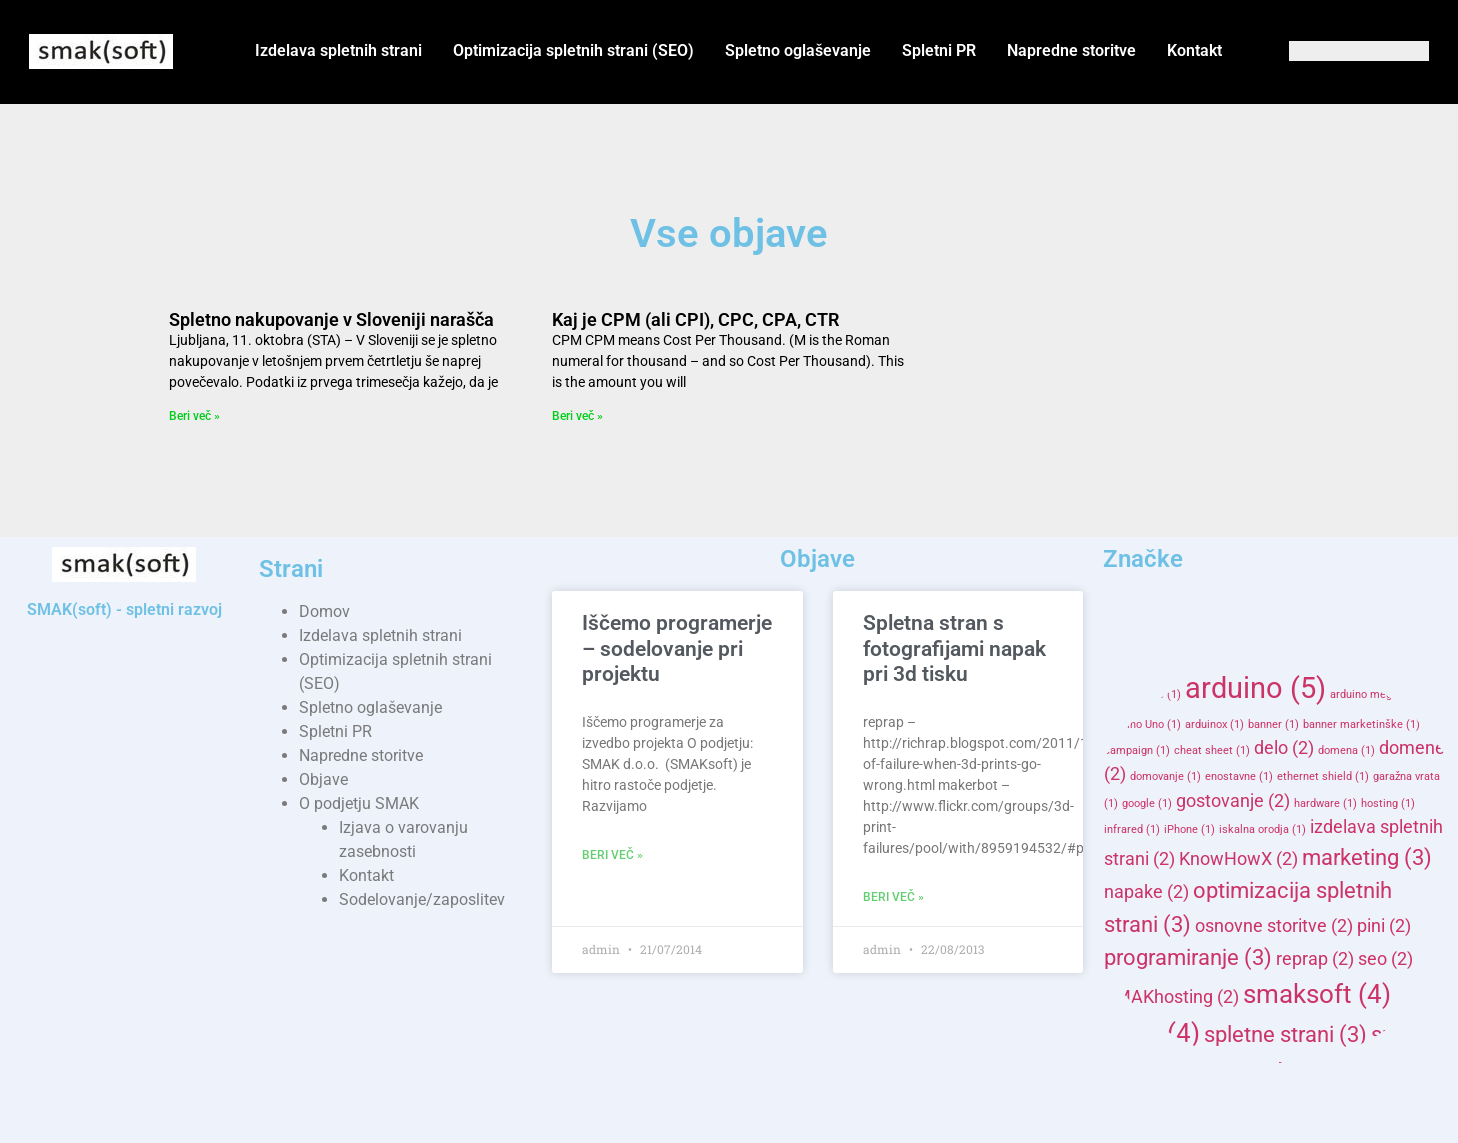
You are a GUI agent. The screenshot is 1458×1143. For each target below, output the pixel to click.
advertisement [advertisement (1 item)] (1252, 655)
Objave (323, 779)
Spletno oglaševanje (798, 50)
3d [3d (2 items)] (1127, 653)
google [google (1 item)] (1147, 803)
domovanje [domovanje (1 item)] (1165, 776)
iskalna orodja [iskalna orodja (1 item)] (1262, 829)
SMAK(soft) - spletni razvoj (124, 609)
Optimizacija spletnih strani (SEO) (573, 50)
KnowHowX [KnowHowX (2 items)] (1238, 859)
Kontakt (1194, 50)
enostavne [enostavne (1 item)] (1239, 776)
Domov (324, 611)
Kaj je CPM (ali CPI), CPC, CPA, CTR (695, 319)
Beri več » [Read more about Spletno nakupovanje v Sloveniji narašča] (194, 416)
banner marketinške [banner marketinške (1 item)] (1361, 724)
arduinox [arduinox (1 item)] (1214, 724)
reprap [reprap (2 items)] (1315, 959)
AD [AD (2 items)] (1179, 653)
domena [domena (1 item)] (1346, 750)
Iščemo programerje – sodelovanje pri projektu (677, 648)
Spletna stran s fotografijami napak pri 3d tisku (954, 648)
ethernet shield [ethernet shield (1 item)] (1323, 776)
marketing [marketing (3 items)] (1367, 857)
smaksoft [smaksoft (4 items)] (1317, 994)
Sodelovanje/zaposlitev (422, 899)
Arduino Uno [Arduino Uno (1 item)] (1142, 724)
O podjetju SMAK (359, 803)
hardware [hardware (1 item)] (1325, 803)
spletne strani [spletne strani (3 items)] (1285, 1034)
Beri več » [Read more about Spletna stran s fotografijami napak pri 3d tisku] (893, 897)
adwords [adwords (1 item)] (1151, 694)
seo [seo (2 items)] (1385, 959)
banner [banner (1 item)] (1273, 724)
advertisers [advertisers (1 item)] (1337, 655)
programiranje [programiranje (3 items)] (1188, 957)
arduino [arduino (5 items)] (1255, 688)
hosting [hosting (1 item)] (1388, 803)
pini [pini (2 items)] (1384, 926)
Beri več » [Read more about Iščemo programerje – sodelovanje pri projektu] (612, 855)
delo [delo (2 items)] (1284, 748)
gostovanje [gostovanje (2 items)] (1233, 801)
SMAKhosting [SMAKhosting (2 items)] (1171, 997)
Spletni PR (939, 50)
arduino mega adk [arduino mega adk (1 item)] (1383, 694)
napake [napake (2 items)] (1146, 892)
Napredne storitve (1071, 50)
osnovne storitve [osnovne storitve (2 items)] (1274, 926)
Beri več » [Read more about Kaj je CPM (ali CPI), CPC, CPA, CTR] (577, 416)
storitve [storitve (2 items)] (1328, 1115)
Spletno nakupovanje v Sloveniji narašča (331, 319)
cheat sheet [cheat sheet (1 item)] (1212, 750)
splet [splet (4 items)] (1152, 1033)
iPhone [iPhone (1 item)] (1189, 829)
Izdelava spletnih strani (338, 50)
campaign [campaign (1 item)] (1137, 750)
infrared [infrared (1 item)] (1132, 829)
